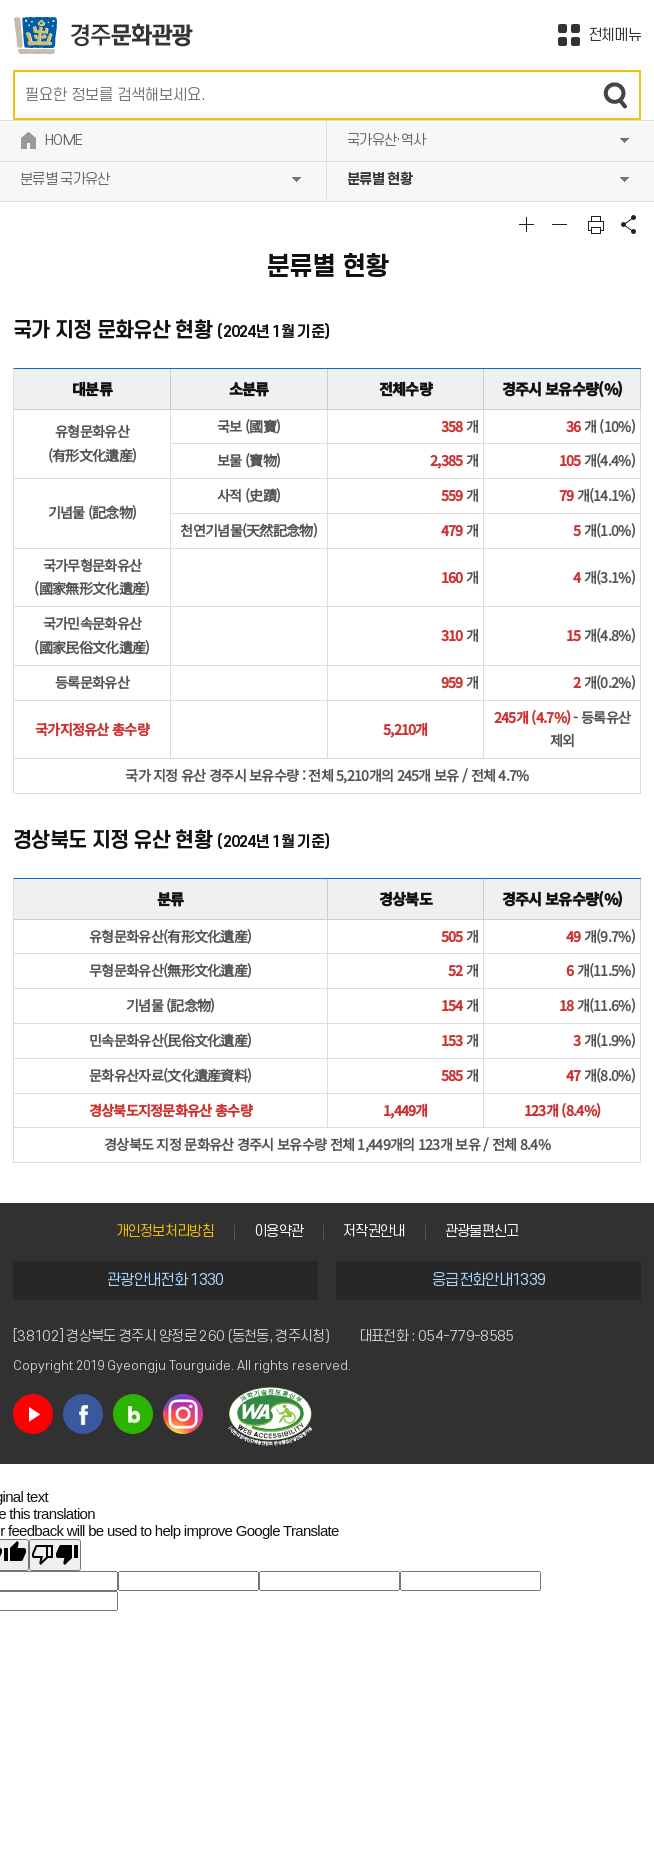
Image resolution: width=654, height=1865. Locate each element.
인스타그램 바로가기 (183, 1414)
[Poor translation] (55, 1555)
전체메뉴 (614, 35)
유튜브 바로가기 (33, 1414)
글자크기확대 (529, 224)
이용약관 (278, 1231)
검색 (616, 95)
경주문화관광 (103, 35)
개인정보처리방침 (165, 1231)
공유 (629, 224)
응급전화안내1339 (488, 1280)
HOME (63, 140)
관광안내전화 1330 (165, 1280)
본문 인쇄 (596, 224)
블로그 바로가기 (133, 1414)
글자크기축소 (562, 224)
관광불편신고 (482, 1231)
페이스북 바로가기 (83, 1414)
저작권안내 (374, 1231)
